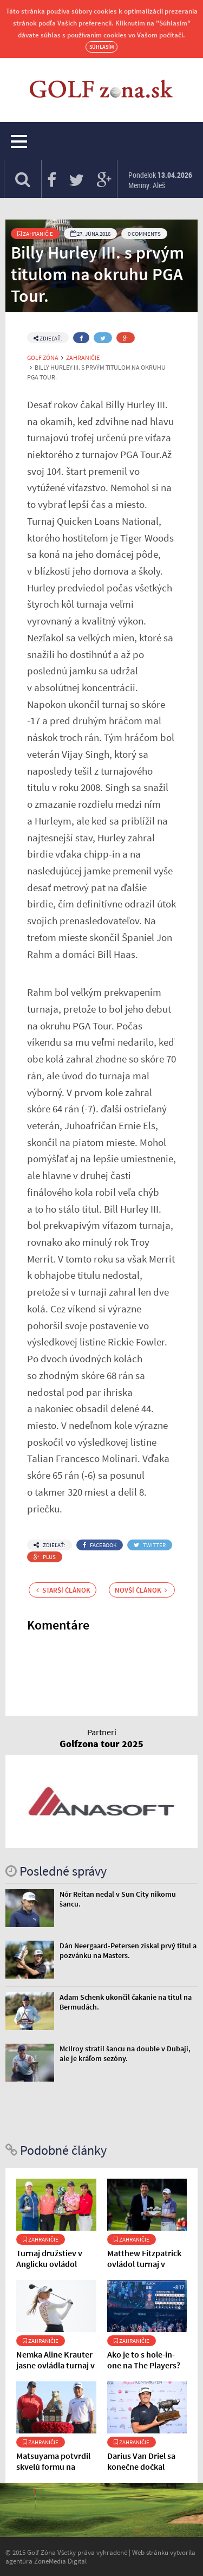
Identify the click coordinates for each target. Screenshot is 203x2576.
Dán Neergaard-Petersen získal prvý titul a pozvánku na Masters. (128, 1950)
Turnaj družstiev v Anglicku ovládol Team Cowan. (49, 2263)
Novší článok (141, 1590)
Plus (45, 1557)
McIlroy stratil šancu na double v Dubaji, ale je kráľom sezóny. (125, 2053)
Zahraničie (35, 233)
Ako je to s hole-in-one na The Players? (143, 2360)
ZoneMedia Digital (60, 2560)
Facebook (99, 1545)
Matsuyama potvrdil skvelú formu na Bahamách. (53, 2466)
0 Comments (144, 233)
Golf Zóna (42, 358)
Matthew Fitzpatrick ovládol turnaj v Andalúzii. (144, 2263)
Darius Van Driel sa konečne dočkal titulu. (141, 2466)
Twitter (150, 1545)
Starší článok (63, 1590)
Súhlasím (101, 46)
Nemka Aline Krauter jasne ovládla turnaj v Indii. (55, 2365)
